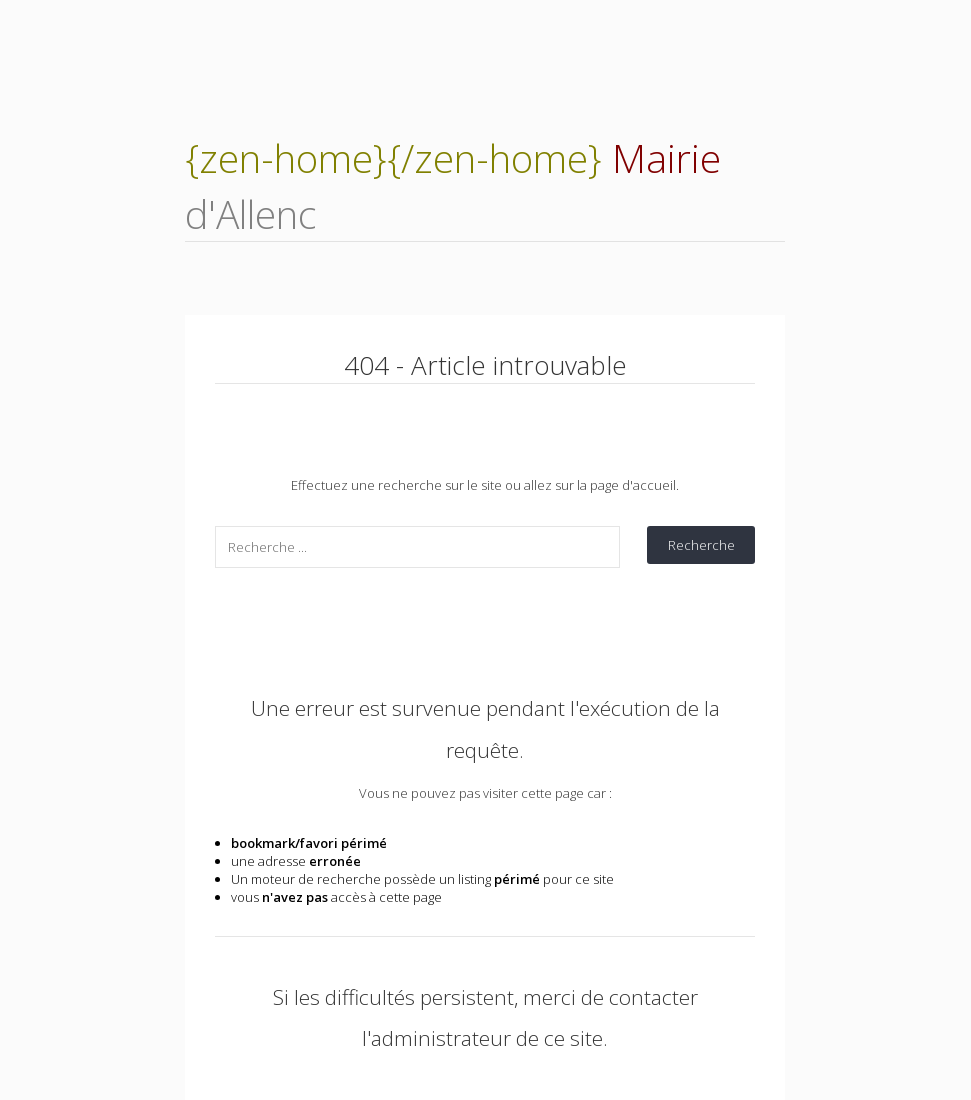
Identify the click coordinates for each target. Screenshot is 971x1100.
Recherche (701, 545)
